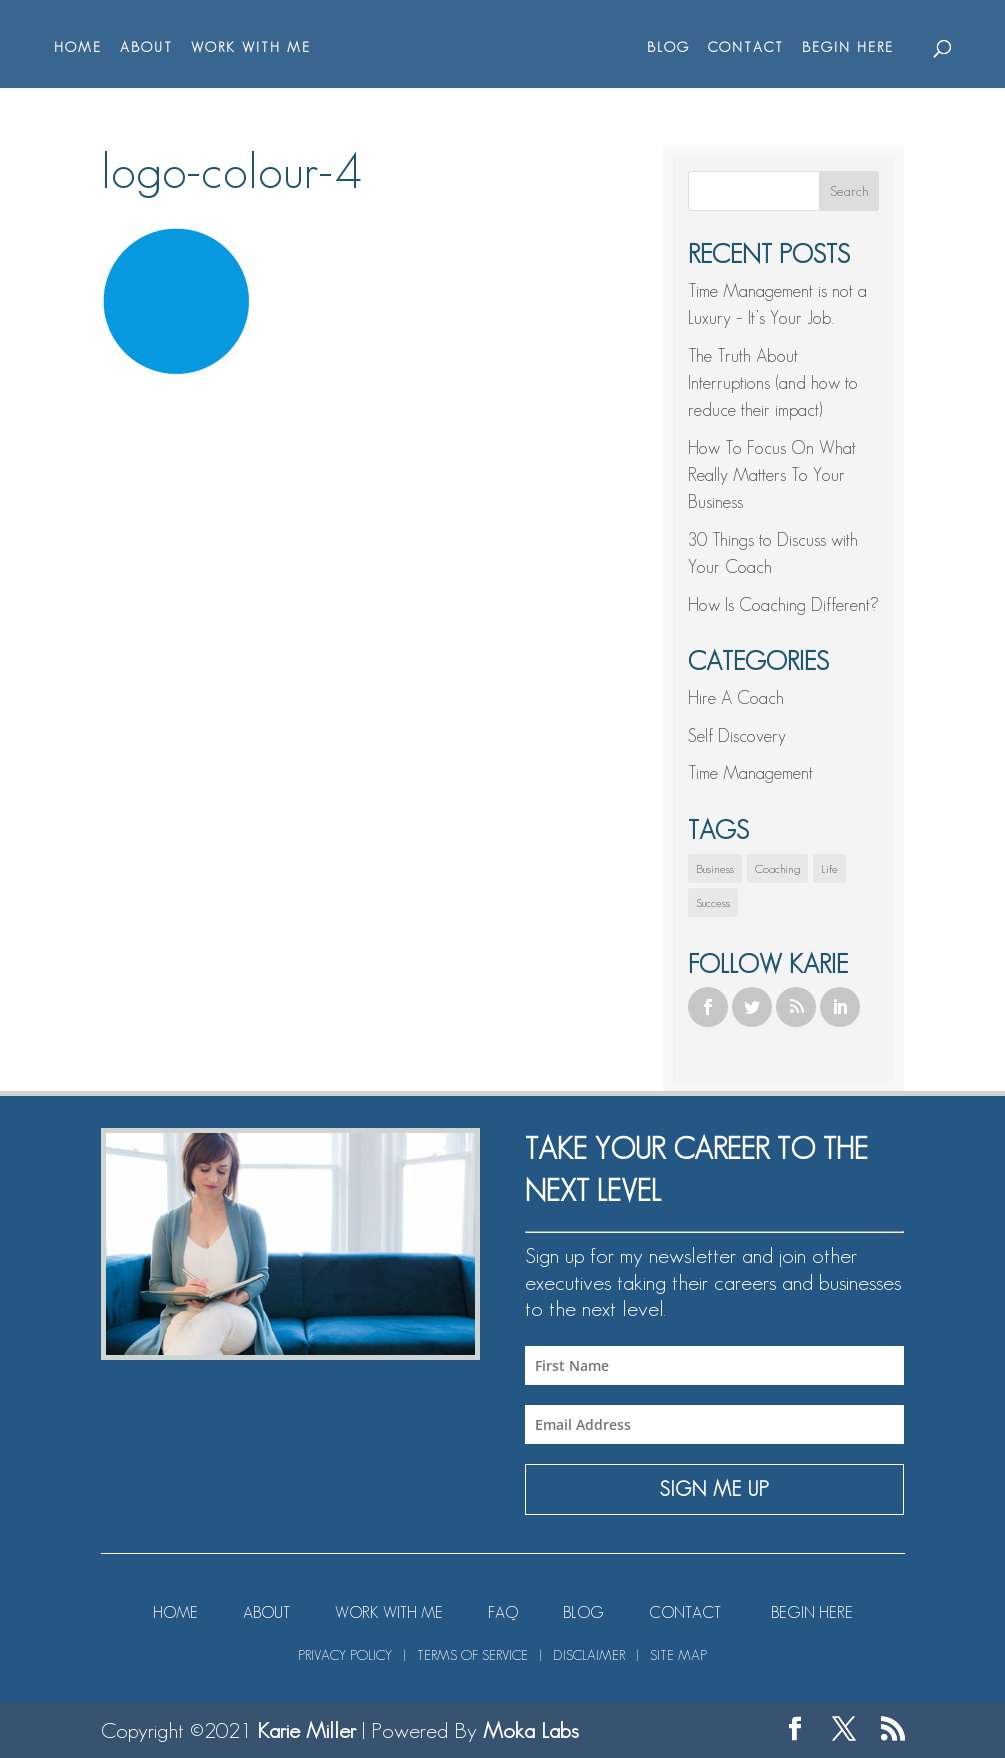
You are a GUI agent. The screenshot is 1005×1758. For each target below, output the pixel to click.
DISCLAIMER (589, 1655)
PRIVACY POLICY (345, 1655)
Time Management (750, 773)
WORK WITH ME (251, 47)
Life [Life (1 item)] (829, 868)
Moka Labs (530, 1730)
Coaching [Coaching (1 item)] (777, 868)
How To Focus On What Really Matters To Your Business (772, 475)
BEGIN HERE (848, 47)
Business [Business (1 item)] (715, 868)
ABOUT (146, 47)
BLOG (668, 47)
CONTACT (746, 47)
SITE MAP (678, 1655)
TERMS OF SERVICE (472, 1655)
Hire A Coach (736, 698)
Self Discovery (737, 736)
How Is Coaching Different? (783, 605)
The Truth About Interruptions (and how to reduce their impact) (773, 383)
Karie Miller (307, 1730)
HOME (78, 47)
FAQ (503, 1612)
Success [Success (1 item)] (713, 902)
